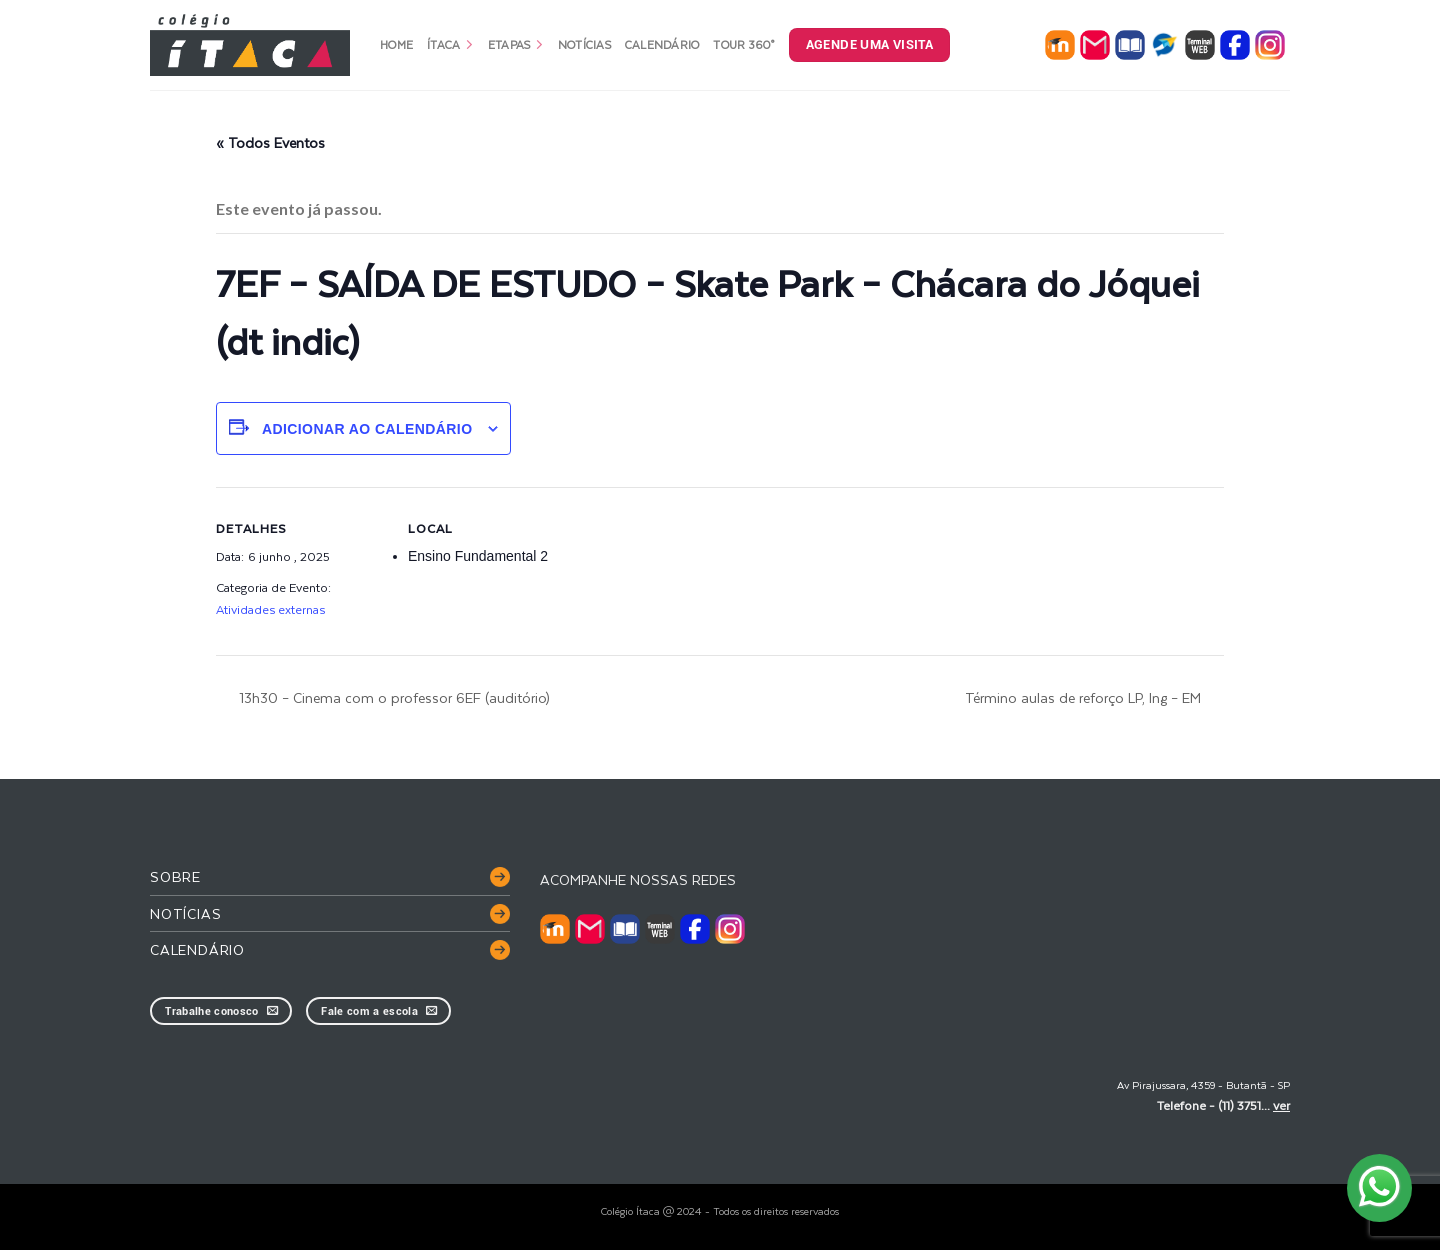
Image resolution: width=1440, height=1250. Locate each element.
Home (396, 44)
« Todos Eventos (270, 142)
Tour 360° (743, 44)
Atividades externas (270, 609)
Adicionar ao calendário (367, 429)
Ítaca (450, 44)
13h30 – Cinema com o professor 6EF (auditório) (392, 697)
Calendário (662, 44)
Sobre (175, 876)
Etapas (516, 44)
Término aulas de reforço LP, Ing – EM (1085, 697)
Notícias (584, 44)
